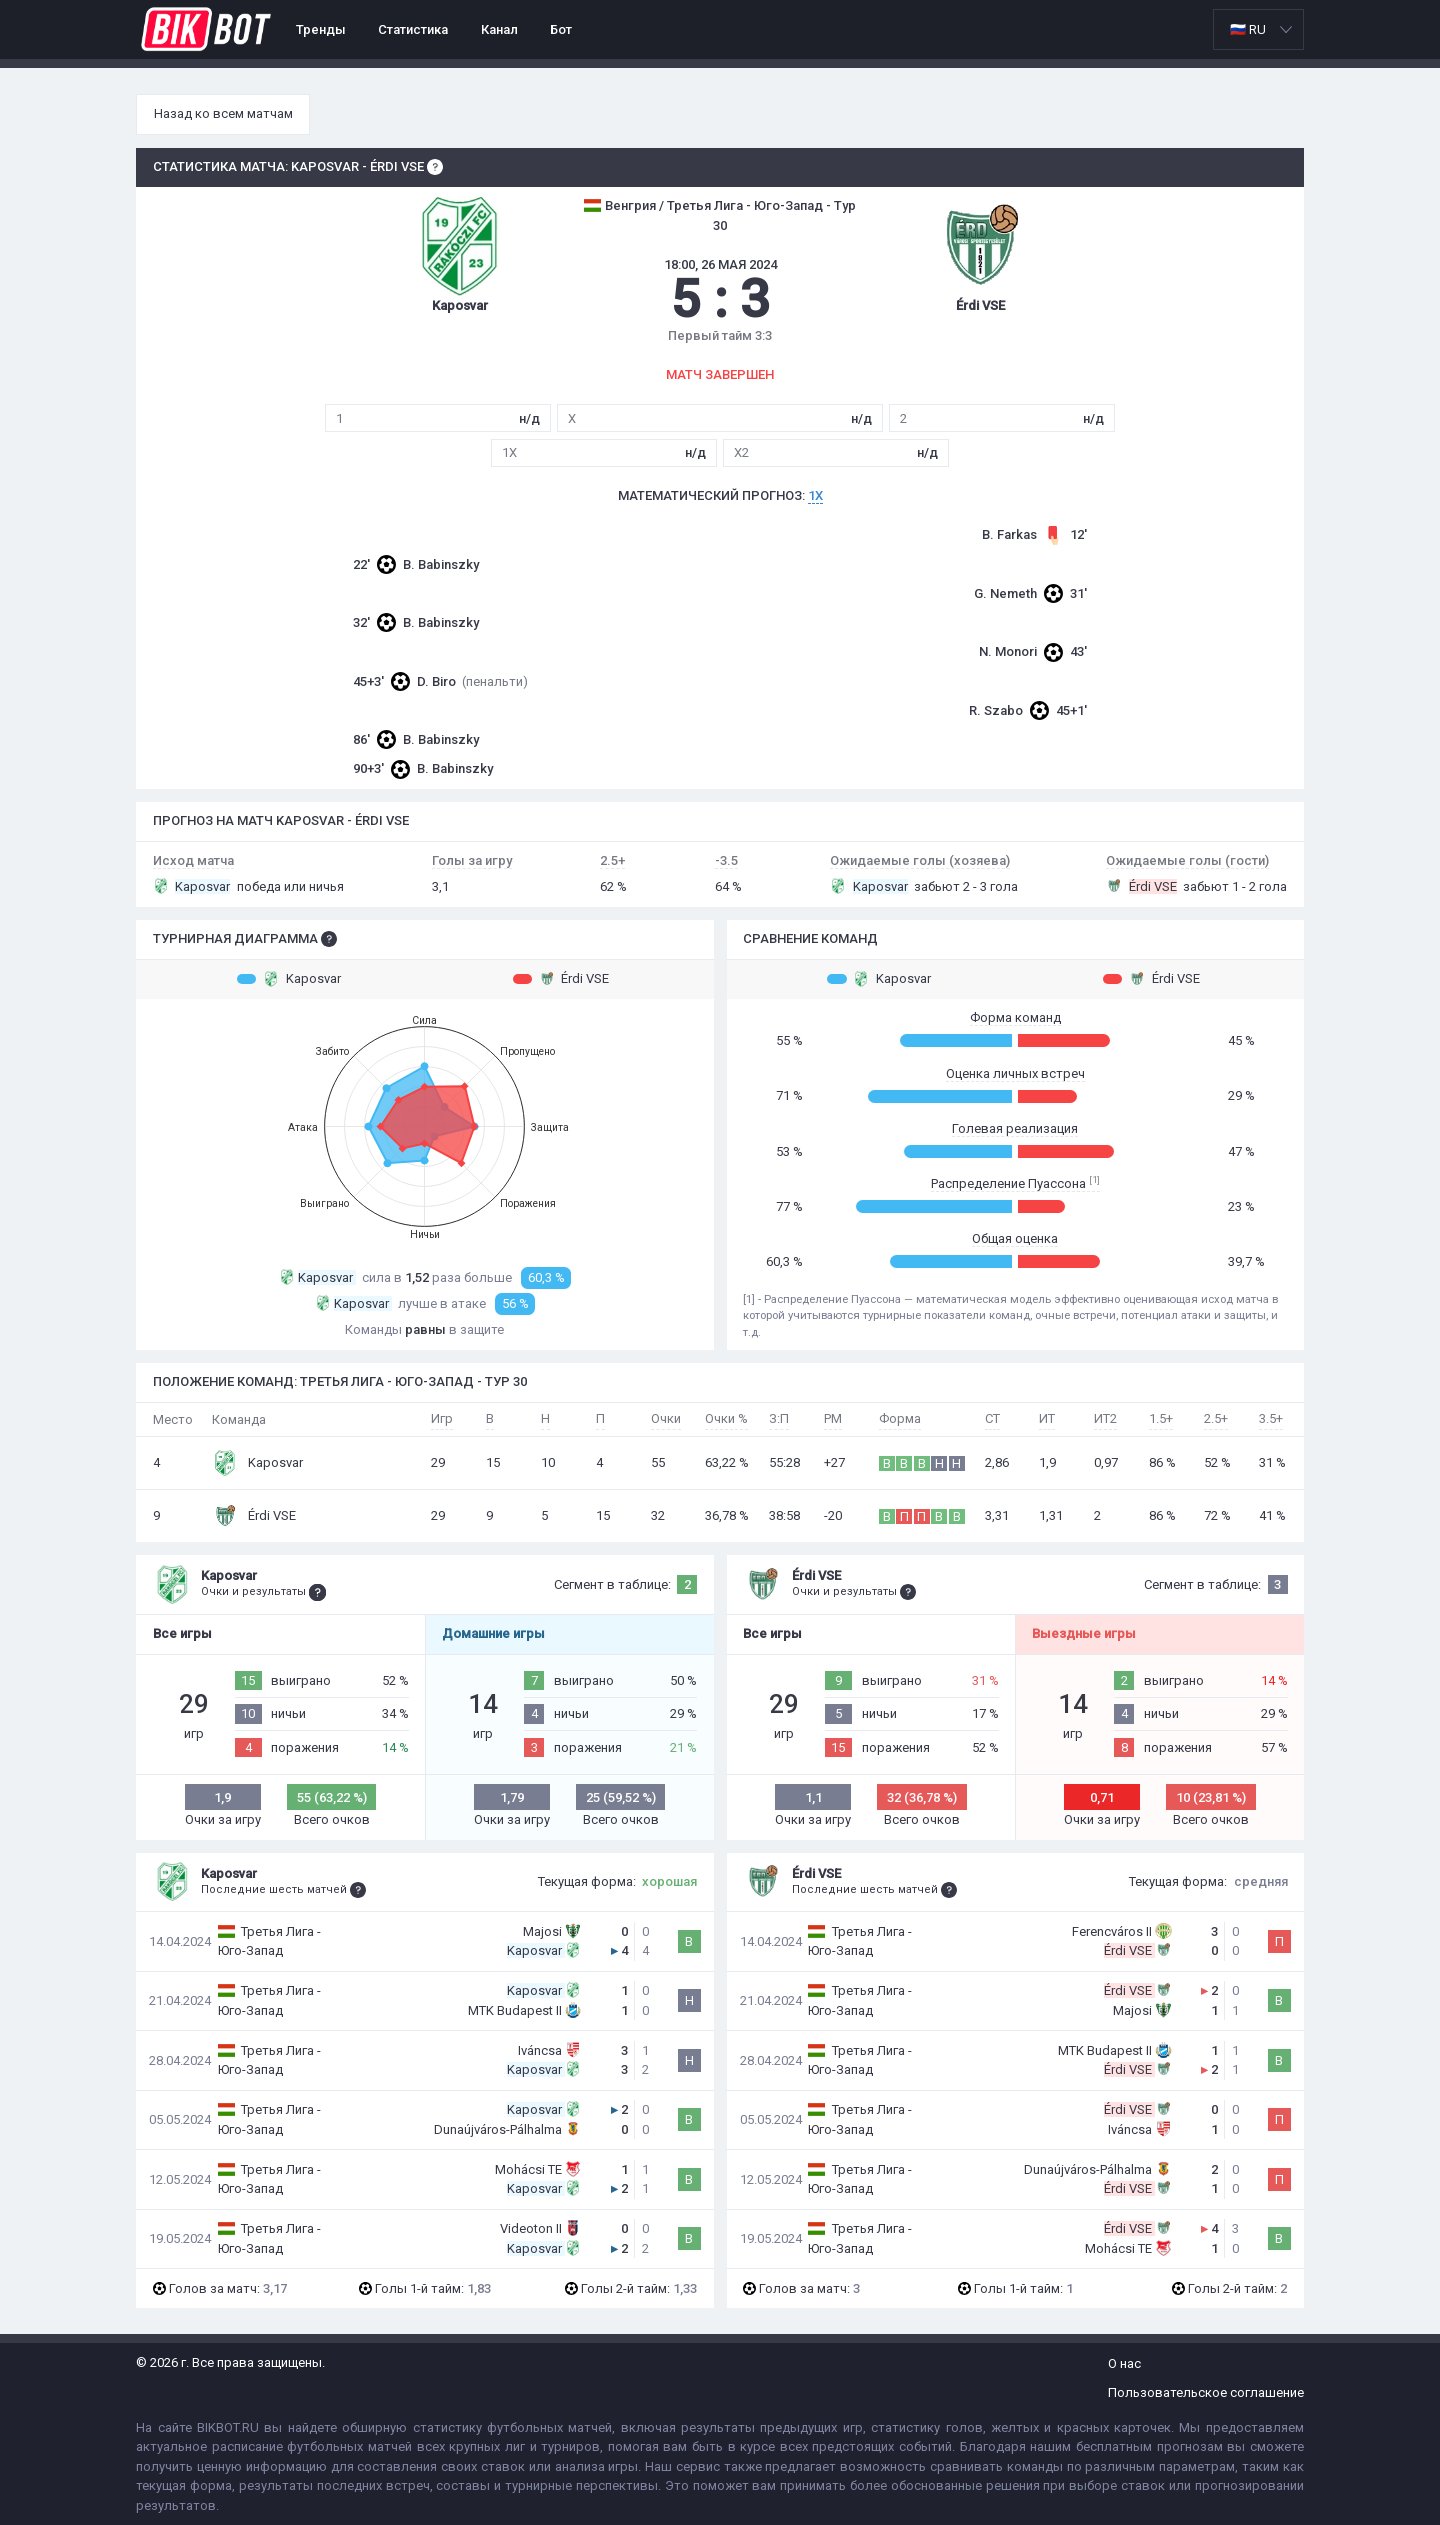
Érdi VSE (561, 979)
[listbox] (1258, 29)
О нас (1124, 2363)
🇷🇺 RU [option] (1248, 29)
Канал (499, 29)
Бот (561, 29)
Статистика (413, 29)
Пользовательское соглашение (1206, 2392)
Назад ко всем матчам (223, 113)
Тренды (321, 29)
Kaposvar (289, 979)
